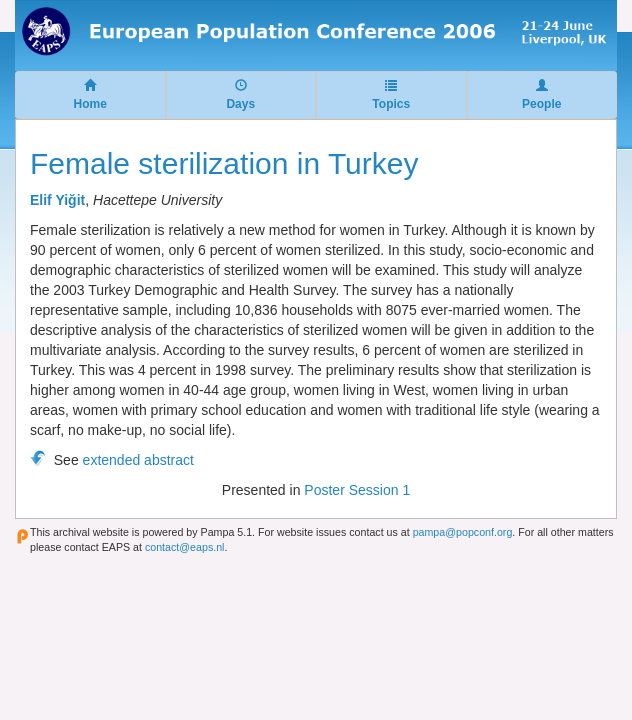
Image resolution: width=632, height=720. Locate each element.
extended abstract (138, 460)
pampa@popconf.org (463, 532)
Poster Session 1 (357, 490)
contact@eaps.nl (185, 547)
